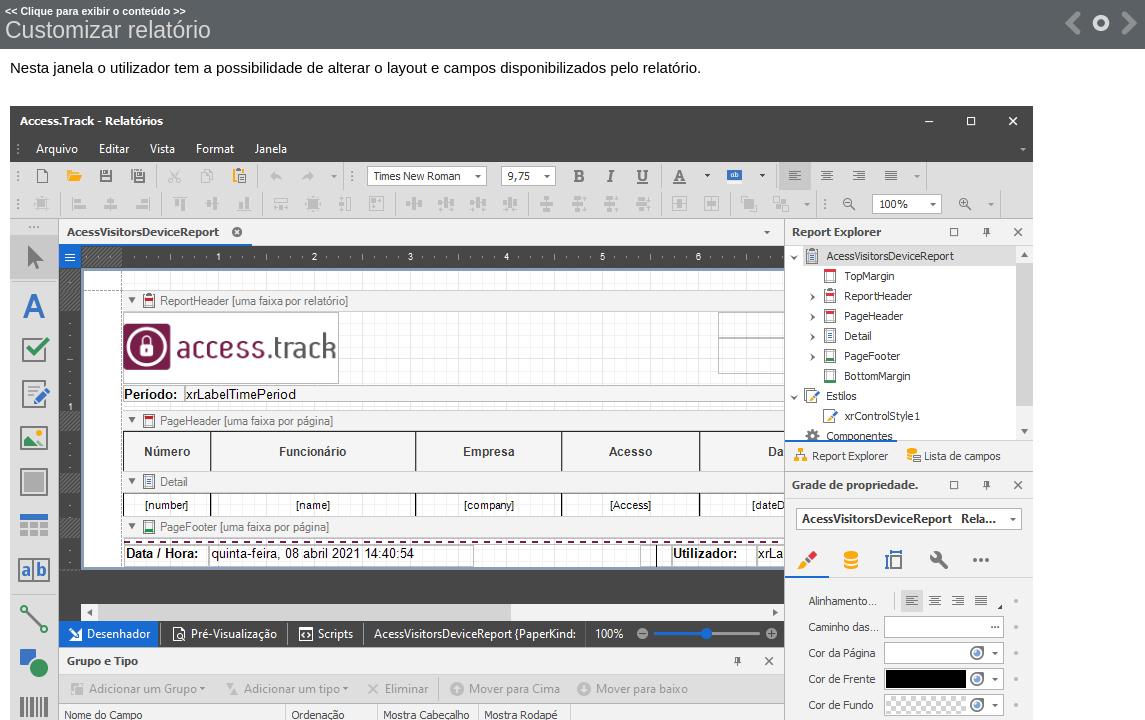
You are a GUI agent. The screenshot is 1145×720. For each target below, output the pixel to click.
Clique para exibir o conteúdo (95, 11)
